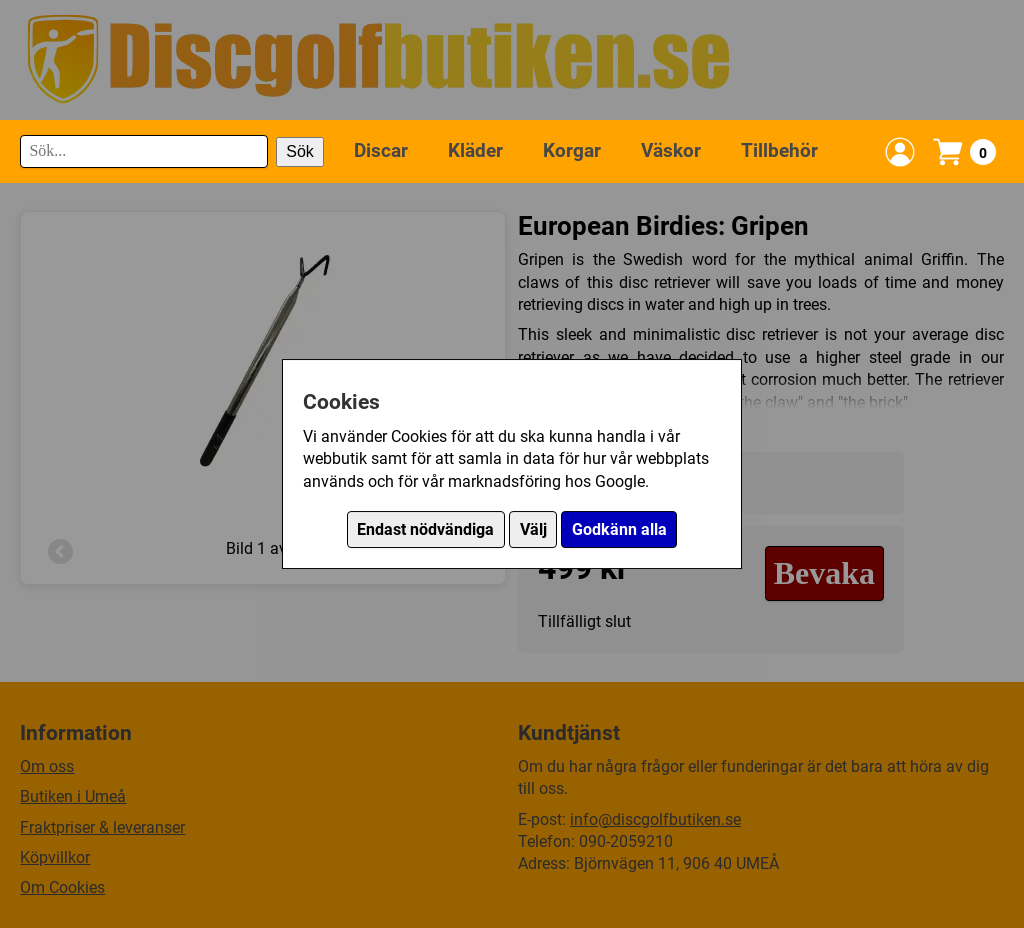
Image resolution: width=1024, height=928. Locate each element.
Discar (381, 150)
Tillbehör (779, 150)
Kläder (475, 150)
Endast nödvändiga (425, 529)
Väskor (671, 150)
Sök (300, 151)
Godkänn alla (619, 529)
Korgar (572, 150)
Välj (533, 529)
